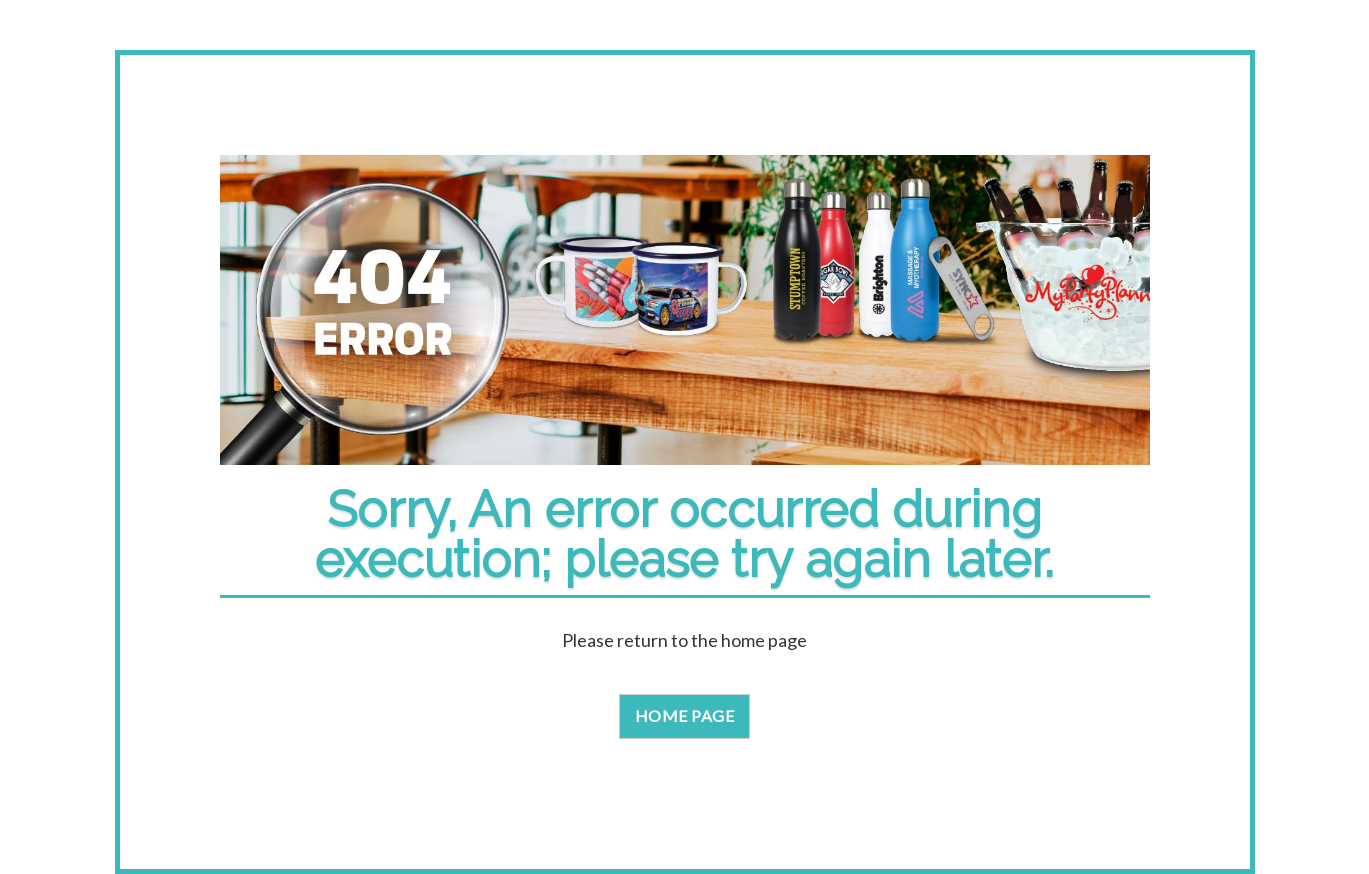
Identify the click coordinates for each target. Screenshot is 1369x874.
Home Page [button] (685, 715)
